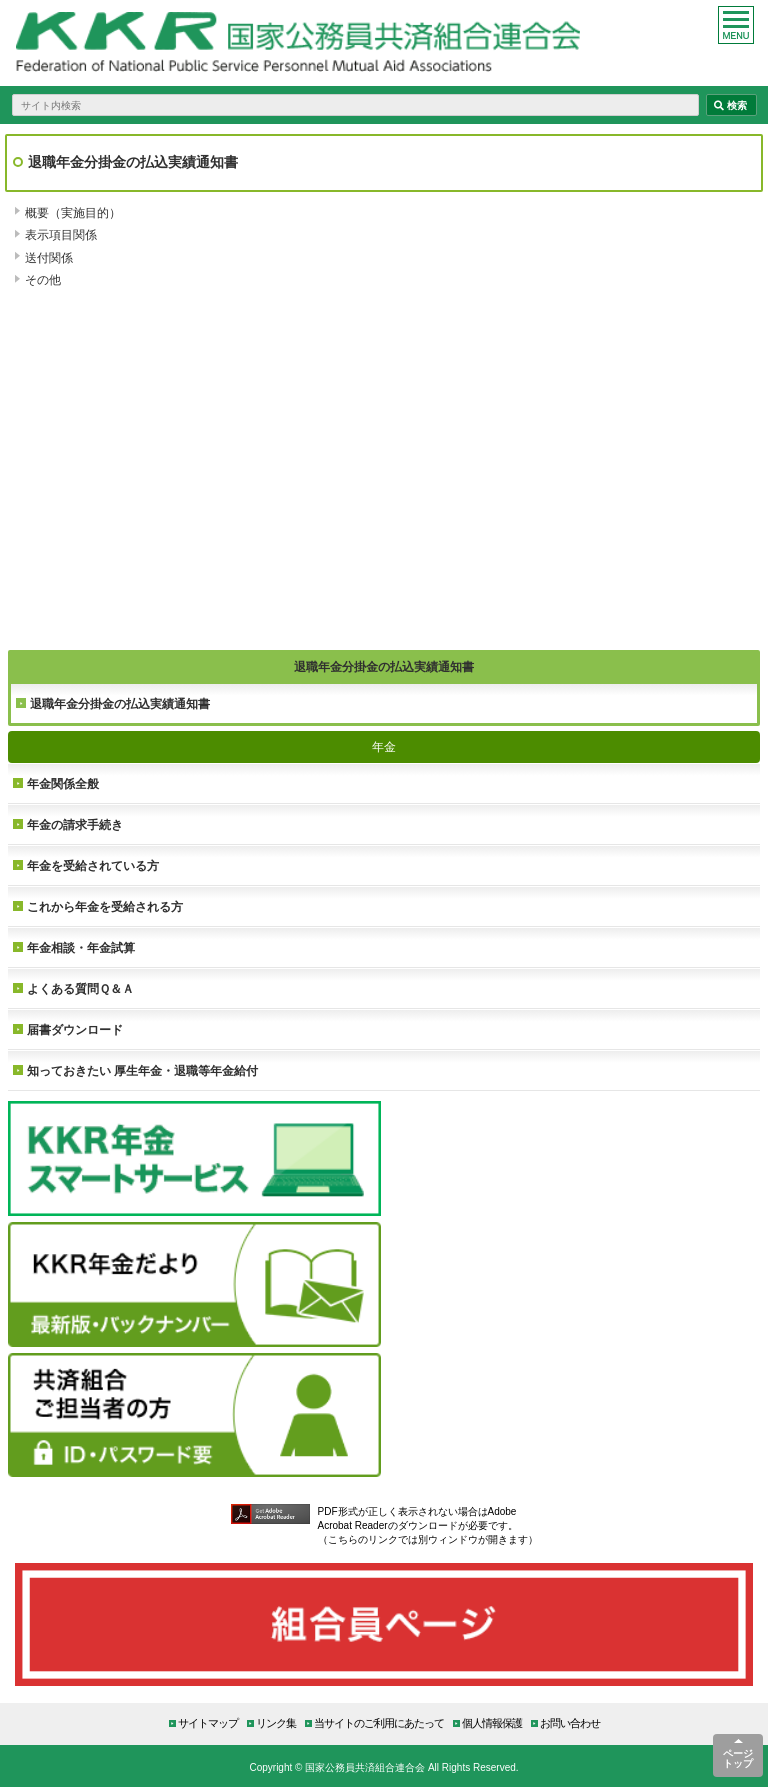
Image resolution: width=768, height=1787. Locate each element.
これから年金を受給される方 (105, 906)
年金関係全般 (63, 783)
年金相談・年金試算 (81, 947)
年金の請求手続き (75, 824)
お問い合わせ (570, 1722)
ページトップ (738, 1758)
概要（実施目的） (73, 212)
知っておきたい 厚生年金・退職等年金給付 (142, 1070)
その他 (43, 279)
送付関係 (49, 257)
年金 (384, 746)
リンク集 (276, 1722)
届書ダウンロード (75, 1029)
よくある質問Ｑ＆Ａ (80, 988)
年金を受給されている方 (93, 865)
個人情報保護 (492, 1722)
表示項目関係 (61, 234)
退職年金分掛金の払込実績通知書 (120, 703)
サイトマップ (208, 1722)
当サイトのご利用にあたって (379, 1722)
